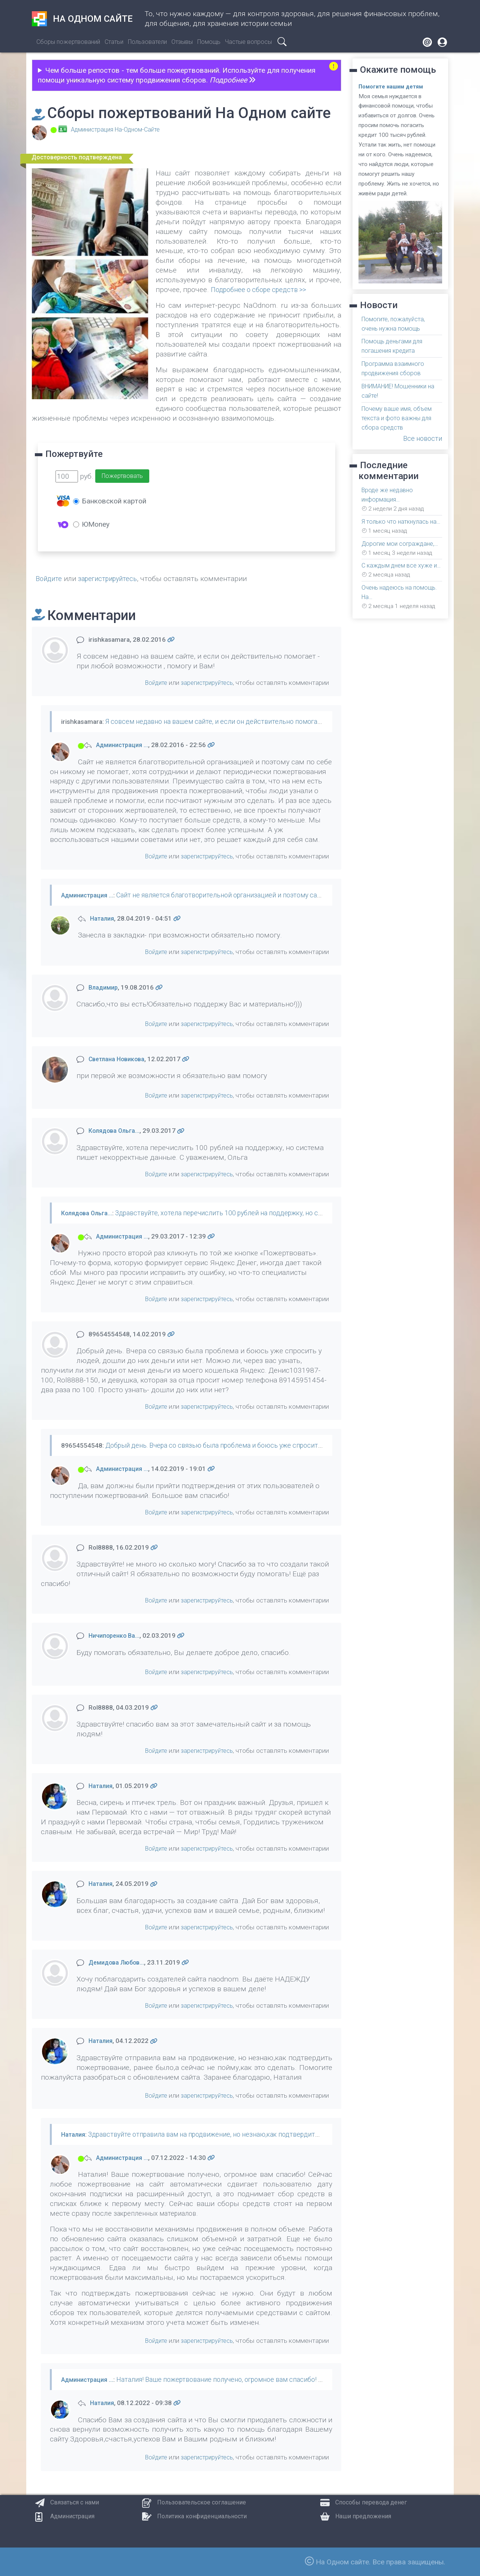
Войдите (50, 578)
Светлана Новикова (119, 1059)
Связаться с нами (74, 2502)
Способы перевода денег (371, 2502)
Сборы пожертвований (68, 41)
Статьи (114, 41)
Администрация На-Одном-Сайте (120, 129)
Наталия (103, 918)
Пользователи (147, 41)
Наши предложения (363, 2516)
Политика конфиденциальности (202, 2516)
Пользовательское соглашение (201, 2502)
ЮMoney (91, 524)
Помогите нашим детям (393, 86)
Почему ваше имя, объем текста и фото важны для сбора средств (400, 414)
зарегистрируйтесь (112, 578)
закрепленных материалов (159, 2213)
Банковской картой (109, 501)
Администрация (72, 2516)
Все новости (421, 434)
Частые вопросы (248, 41)
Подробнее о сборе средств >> (263, 289)
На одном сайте (82, 18)
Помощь (208, 41)
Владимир (104, 987)
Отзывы (182, 41)
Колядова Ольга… (116, 1130)
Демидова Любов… (118, 1962)
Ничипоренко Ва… (116, 1635)
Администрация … (124, 745)
